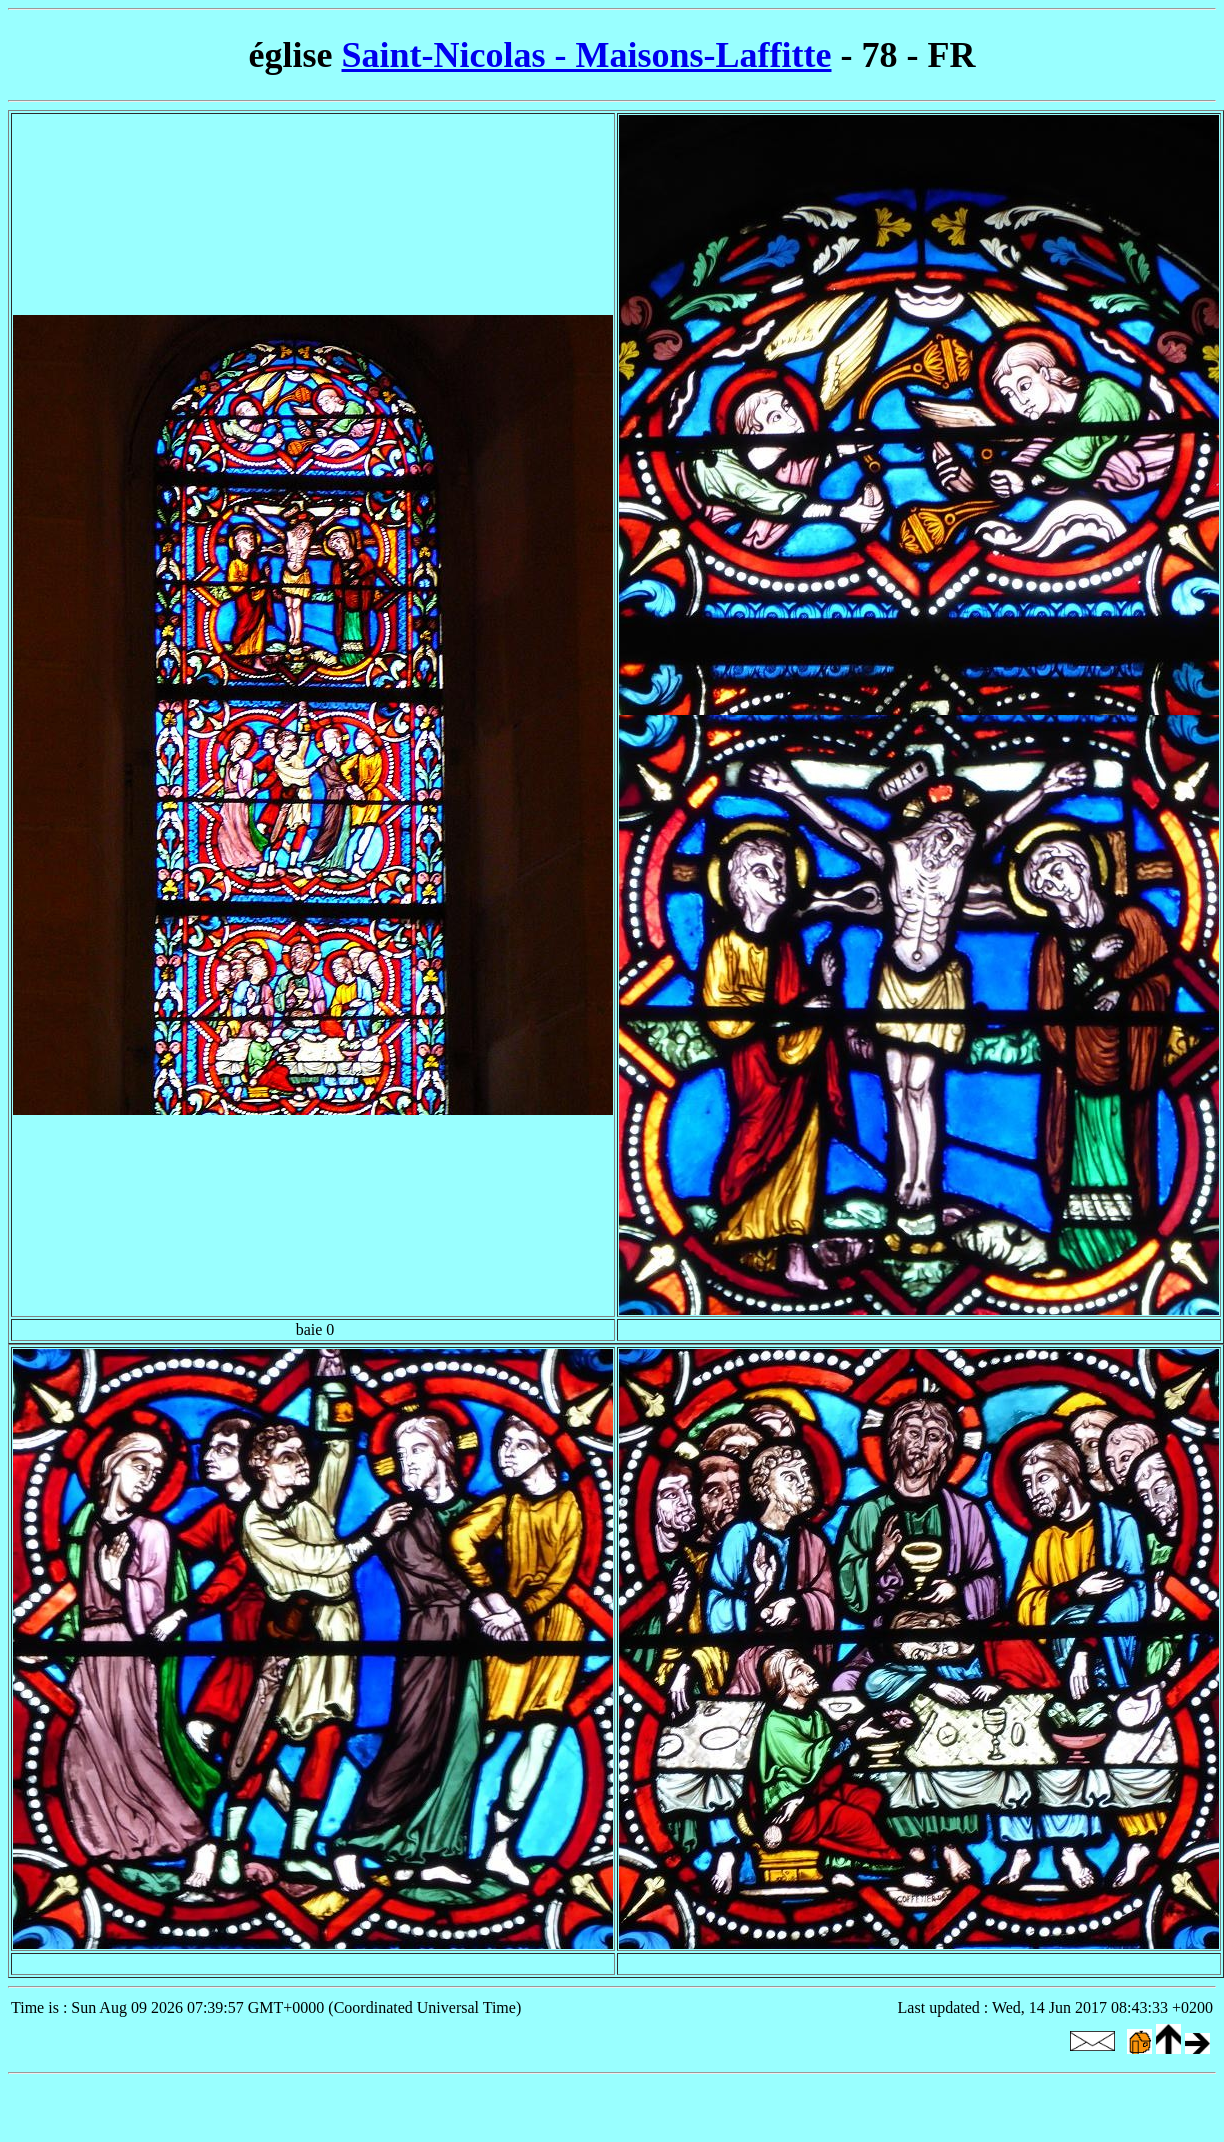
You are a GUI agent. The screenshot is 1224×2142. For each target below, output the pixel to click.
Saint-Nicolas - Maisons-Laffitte (587, 55)
